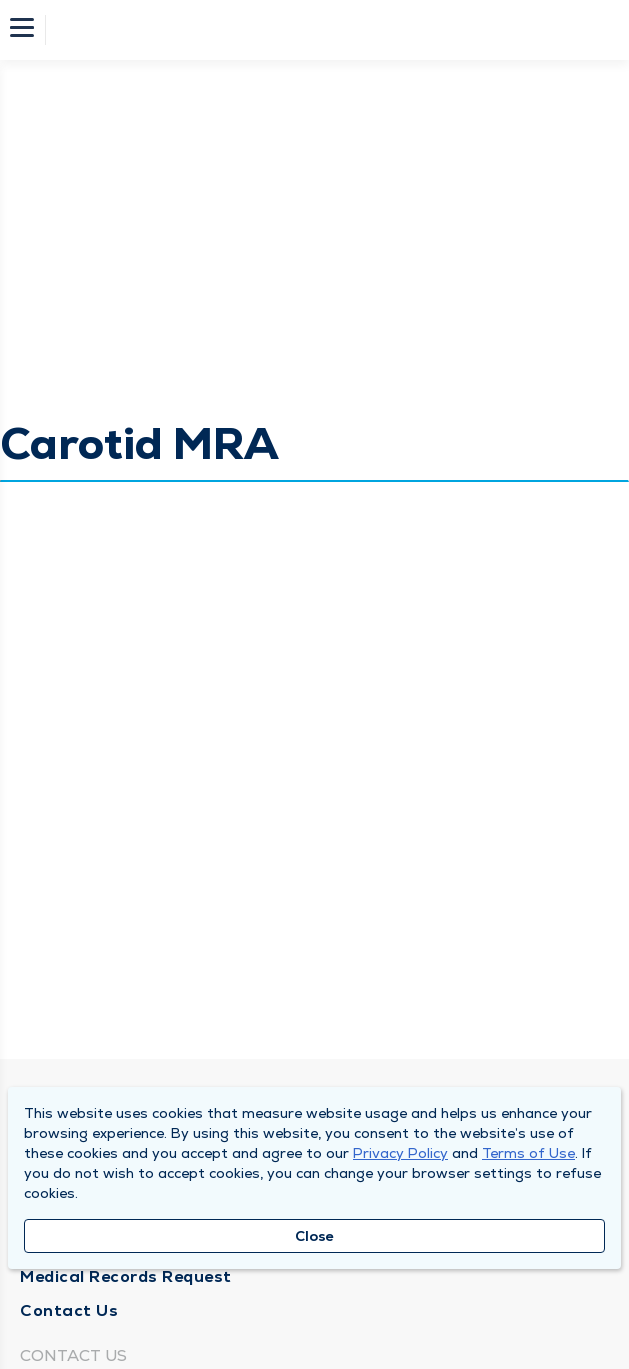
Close (314, 1236)
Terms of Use (528, 1153)
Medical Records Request (126, 1276)
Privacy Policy (400, 1153)
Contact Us (69, 1310)
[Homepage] (328, 30)
